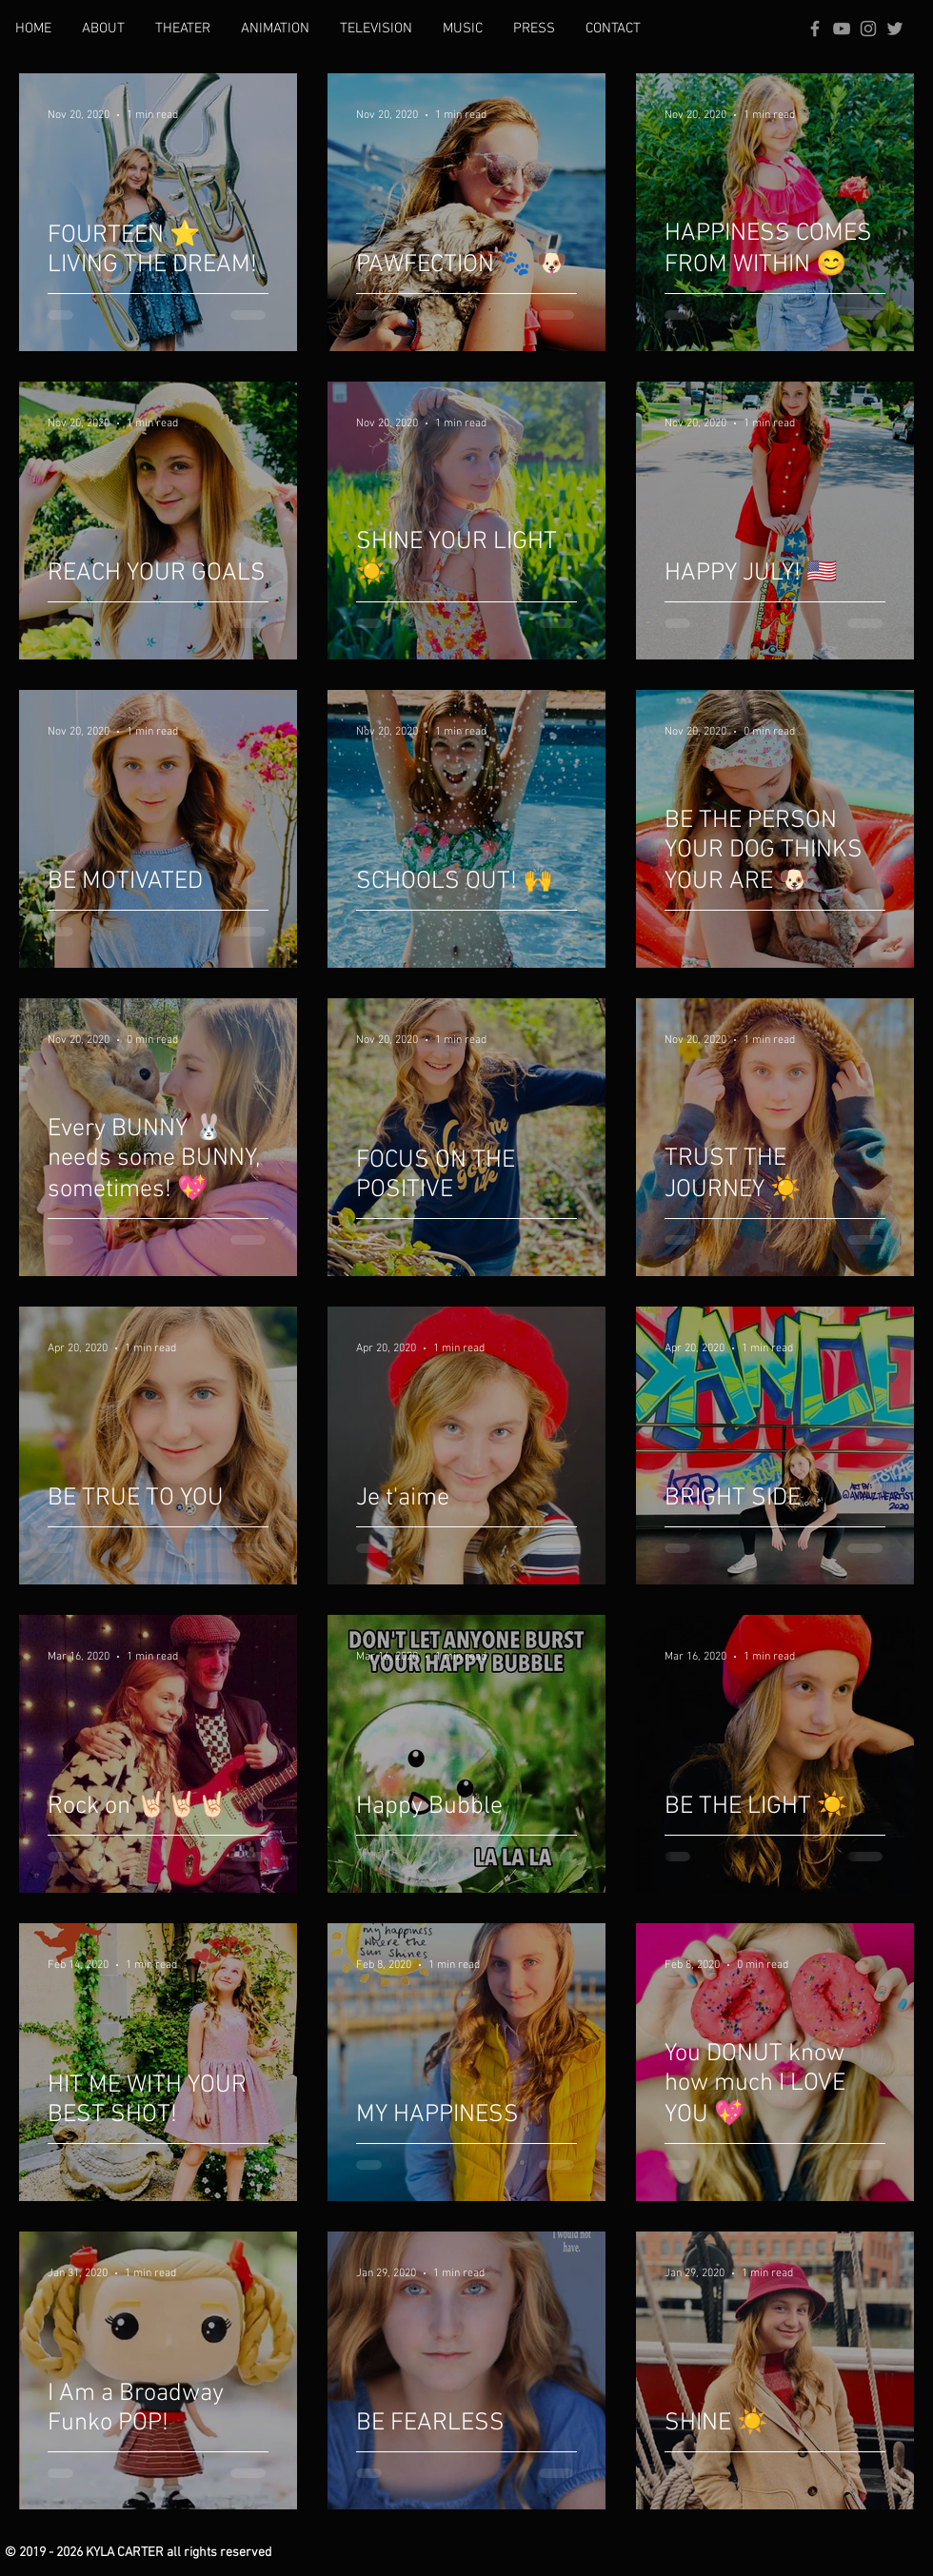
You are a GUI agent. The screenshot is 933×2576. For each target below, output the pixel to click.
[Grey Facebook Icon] (814, 28)
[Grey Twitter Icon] (894, 28)
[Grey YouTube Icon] (841, 28)
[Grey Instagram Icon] (868, 28)
